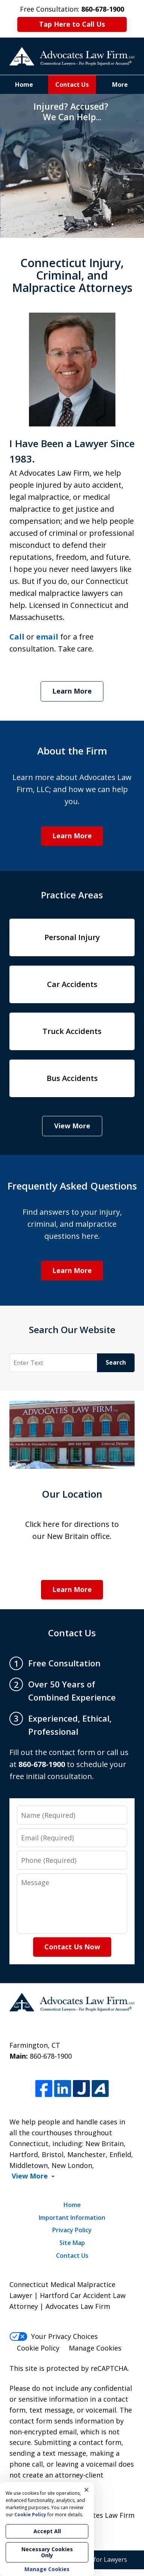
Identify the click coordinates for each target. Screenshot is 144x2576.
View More (72, 1125)
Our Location (72, 1494)
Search (116, 1362)
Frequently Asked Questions (72, 1186)
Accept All (47, 2531)
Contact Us (72, 84)
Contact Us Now (72, 1946)
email (47, 637)
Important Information (72, 2217)
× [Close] (86, 2489)
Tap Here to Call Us (72, 24)
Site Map (72, 2243)
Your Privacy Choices (53, 2336)
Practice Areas (72, 895)
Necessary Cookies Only (47, 2552)
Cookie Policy (38, 2347)
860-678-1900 (51, 2055)
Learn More (72, 690)
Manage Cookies (95, 2347)
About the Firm (72, 750)
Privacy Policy (72, 2230)
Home (24, 84)
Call (16, 637)
